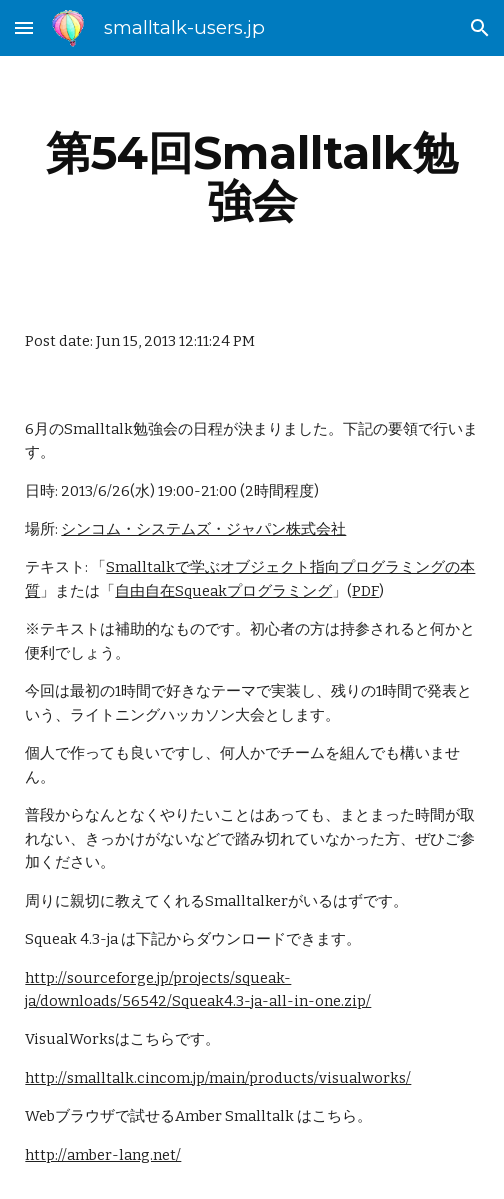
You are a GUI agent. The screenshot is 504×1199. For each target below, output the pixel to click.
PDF (365, 591)
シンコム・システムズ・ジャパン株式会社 (203, 529)
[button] (24, 27)
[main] (251, 177)
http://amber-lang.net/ (103, 1155)
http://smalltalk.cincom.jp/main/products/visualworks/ (218, 1078)
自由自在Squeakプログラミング (223, 591)
